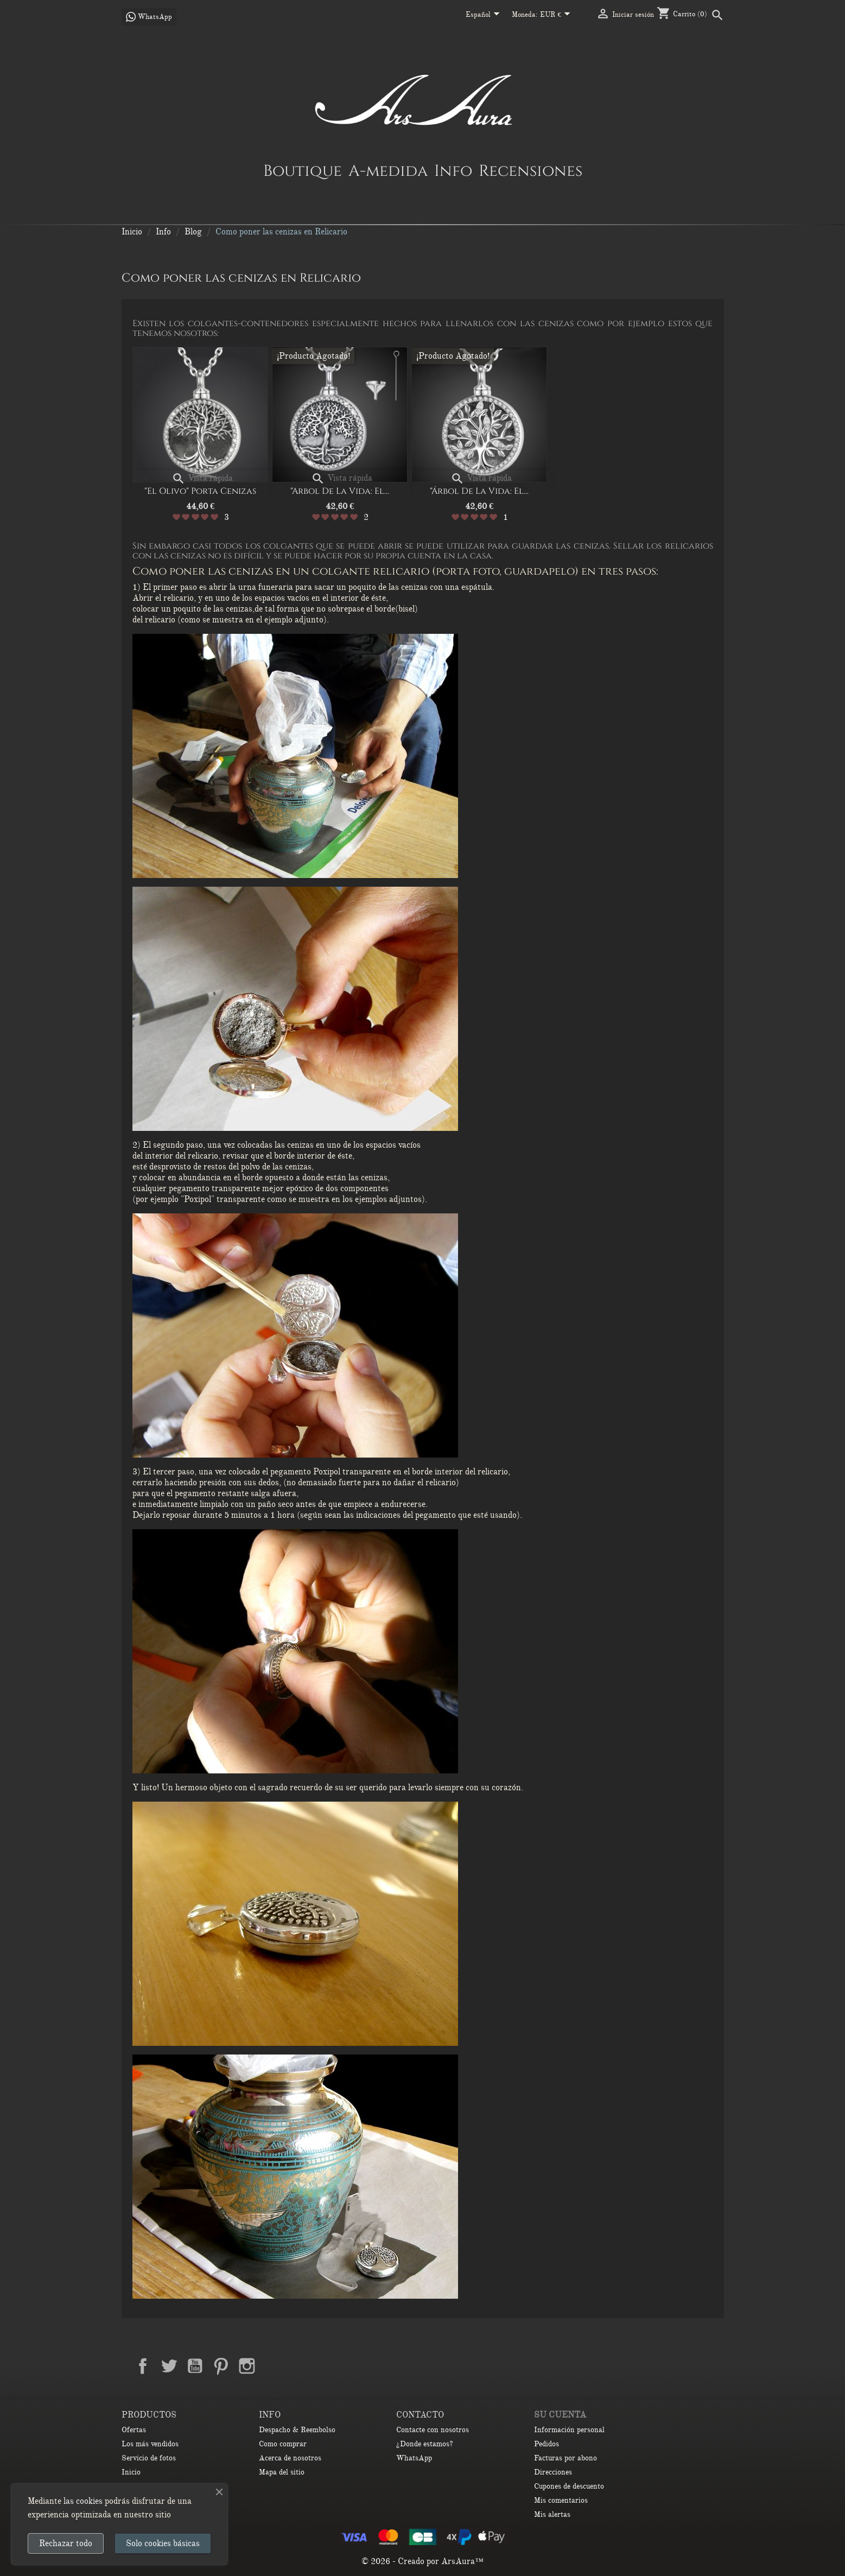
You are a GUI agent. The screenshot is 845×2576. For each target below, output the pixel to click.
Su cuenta (560, 2414)
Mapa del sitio (281, 2472)
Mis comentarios (561, 2500)
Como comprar (283, 2443)
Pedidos (546, 2443)
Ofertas (134, 2429)
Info (453, 170)
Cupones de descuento (569, 2486)
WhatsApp (414, 2458)
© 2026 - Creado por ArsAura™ (422, 2561)
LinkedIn (273, 2366)
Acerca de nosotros (290, 2458)
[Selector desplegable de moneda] (557, 15)
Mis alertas (552, 2514)
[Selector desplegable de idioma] (485, 15)
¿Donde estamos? (424, 2443)
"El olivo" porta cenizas (200, 491)
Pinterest (221, 2366)
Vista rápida (202, 478)
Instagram (247, 2366)
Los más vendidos (150, 2443)
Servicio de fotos (149, 2458)
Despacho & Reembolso (297, 2429)
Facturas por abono (565, 2458)
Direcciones (553, 2472)
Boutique (302, 170)
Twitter (169, 2366)
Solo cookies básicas (163, 2543)
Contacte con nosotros (432, 2429)
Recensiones (530, 170)
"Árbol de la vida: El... (479, 491)
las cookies (83, 2501)
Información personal (569, 2429)
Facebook (143, 2366)
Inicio (131, 2472)
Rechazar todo (65, 2543)
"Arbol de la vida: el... (339, 491)
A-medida (388, 170)
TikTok (299, 2366)
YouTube (195, 2366)
